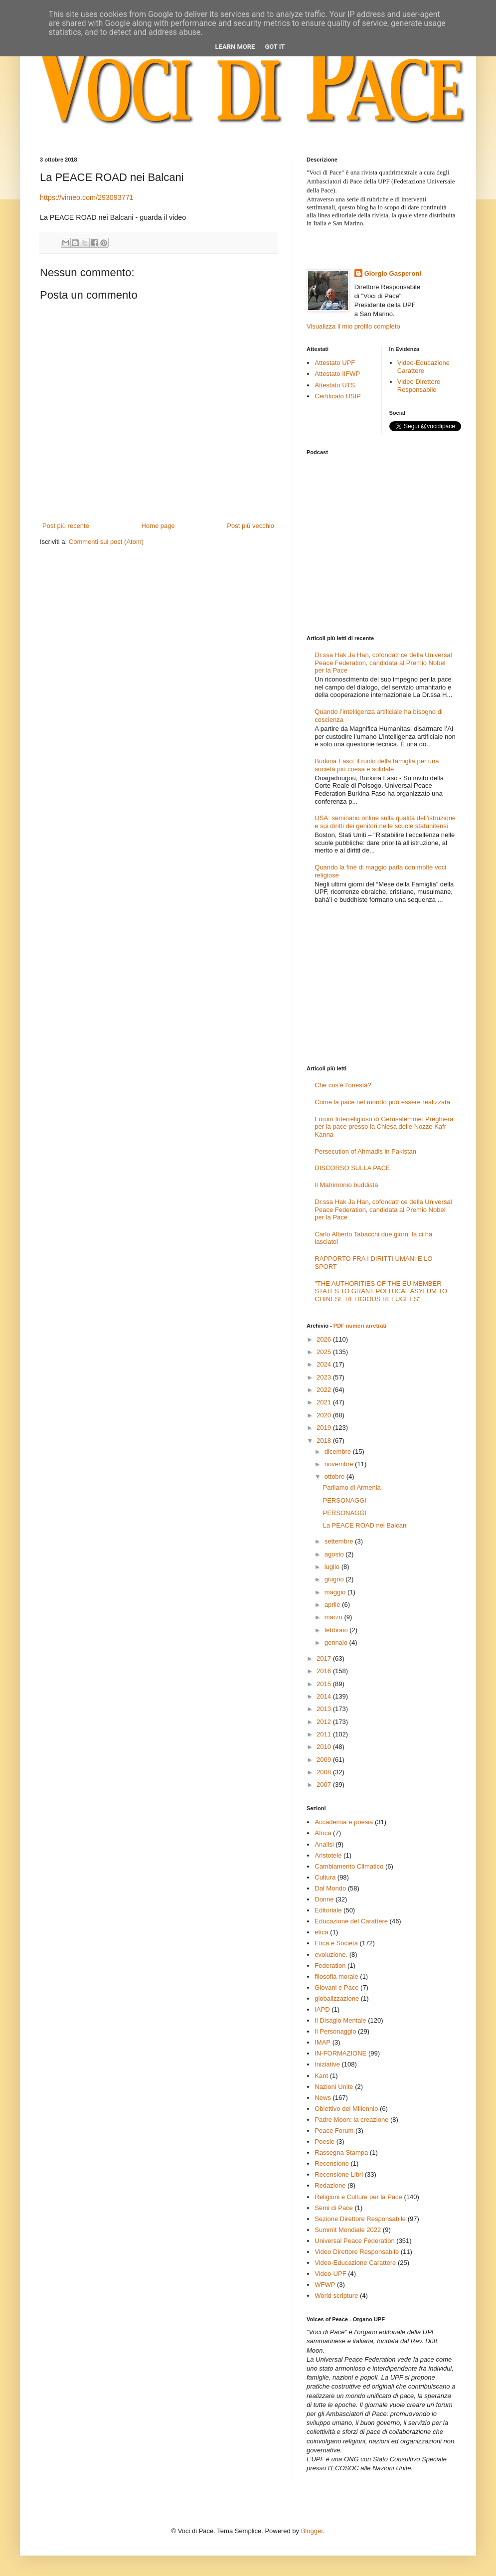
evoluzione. (331, 1954)
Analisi (324, 1844)
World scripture (336, 2295)
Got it (275, 46)
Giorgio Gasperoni (392, 273)
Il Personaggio (335, 2031)
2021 (325, 1402)
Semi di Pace (334, 2208)
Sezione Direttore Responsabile (360, 2219)
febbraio (337, 1630)
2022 (325, 1389)
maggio (336, 1592)
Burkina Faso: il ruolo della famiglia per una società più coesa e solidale (377, 765)
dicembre (339, 1451)
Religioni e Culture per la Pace (358, 2197)
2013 (325, 1709)
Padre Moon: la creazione (351, 2119)
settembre (340, 1541)
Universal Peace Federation (354, 2240)
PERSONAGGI (344, 1500)
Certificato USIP (337, 396)
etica (321, 1932)
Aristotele (328, 1855)
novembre (340, 1464)
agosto (335, 1554)
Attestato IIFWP (337, 373)
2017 (325, 1658)
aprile (333, 1604)
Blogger (312, 2531)
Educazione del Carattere (351, 1921)
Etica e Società (336, 1943)
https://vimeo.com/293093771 (87, 197)
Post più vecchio (250, 525)
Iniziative (327, 2064)
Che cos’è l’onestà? (343, 1085)
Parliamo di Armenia (351, 1487)
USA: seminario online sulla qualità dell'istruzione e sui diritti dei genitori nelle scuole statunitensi (385, 822)
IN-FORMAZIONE (340, 2053)
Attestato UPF (335, 362)
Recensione (332, 2163)
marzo (334, 1617)
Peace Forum (334, 2130)
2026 (325, 1339)
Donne (324, 1899)
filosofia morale (336, 1976)
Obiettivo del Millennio (346, 2108)
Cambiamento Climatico (349, 1866)
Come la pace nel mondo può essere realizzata (382, 1102)
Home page (158, 525)
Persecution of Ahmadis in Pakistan (365, 1151)
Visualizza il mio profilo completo (353, 326)
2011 (325, 1734)
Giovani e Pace (336, 1987)
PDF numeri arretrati (359, 1326)
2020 (325, 1415)
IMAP (323, 2042)
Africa (323, 1833)
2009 (325, 1759)
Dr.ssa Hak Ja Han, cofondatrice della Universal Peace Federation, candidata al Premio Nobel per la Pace (383, 662)
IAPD (322, 2009)
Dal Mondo (330, 1888)
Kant (321, 2075)
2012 (325, 1721)
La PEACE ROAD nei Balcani (365, 1525)
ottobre (335, 1476)
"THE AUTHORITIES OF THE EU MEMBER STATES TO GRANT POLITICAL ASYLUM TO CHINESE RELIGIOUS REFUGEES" (381, 1291)
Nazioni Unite (334, 2086)
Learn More (235, 46)
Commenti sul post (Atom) (106, 541)
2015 (325, 1684)
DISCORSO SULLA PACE (352, 1168)
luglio (333, 1566)
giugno (335, 1579)
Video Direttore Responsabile (418, 385)
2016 (325, 1671)
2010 (325, 1746)
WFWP (325, 2284)
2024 (325, 1364)
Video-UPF (330, 2273)
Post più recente (65, 525)
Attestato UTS (335, 385)
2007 (325, 1784)
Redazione (330, 2185)
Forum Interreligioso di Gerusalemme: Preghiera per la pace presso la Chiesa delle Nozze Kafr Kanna (384, 1126)
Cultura (325, 1877)
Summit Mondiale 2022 (348, 2229)
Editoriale (328, 1910)
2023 (325, 1377)
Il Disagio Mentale (340, 2020)
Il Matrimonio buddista (346, 1185)
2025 (325, 1352)
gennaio (337, 1642)
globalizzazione (337, 1998)
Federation (330, 1965)
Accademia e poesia (344, 1822)
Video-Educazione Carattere (423, 366)
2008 (325, 1772)
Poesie (324, 2141)
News (323, 2097)
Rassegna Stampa (341, 2152)
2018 (325, 1440)
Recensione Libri (339, 2174)
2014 (325, 1696)
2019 (325, 1427)
